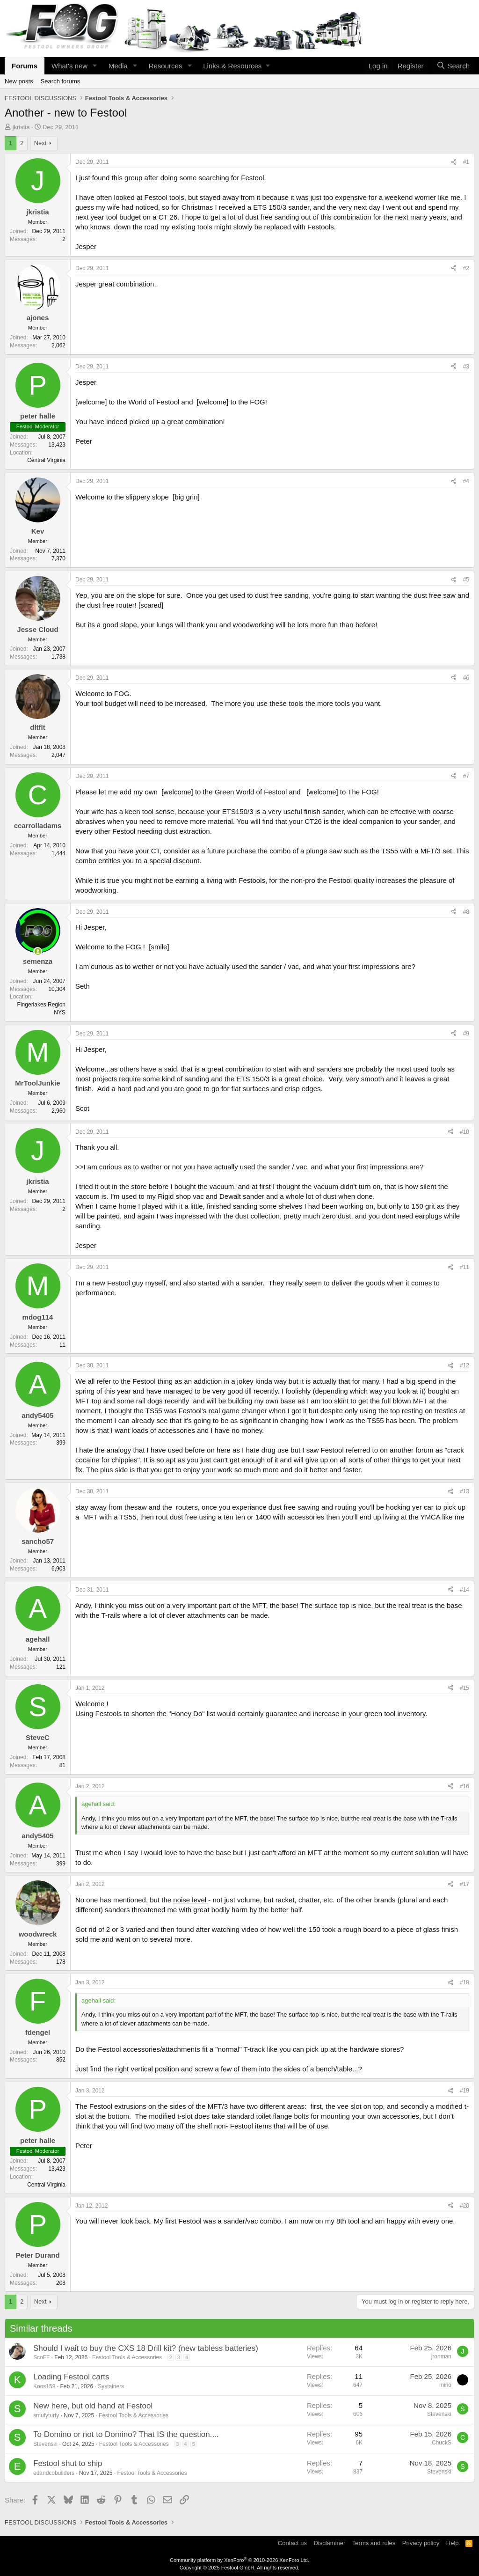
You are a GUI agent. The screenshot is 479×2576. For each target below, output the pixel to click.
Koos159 (44, 2386)
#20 (464, 2205)
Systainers (111, 2386)
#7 (466, 776)
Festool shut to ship (67, 2463)
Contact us (292, 2543)
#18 (464, 1982)
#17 (464, 1884)
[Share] (454, 162)
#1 (466, 162)
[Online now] (37, 951)
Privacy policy (420, 2543)
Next (40, 143)
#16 (464, 1786)
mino (445, 2385)
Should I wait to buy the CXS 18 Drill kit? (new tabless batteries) (145, 2348)
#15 (464, 1688)
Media (118, 66)
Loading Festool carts (71, 2376)
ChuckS (441, 2442)
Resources (165, 66)
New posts (19, 81)
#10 (464, 1132)
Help (452, 2543)
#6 (466, 678)
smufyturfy (46, 2415)
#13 (464, 1491)
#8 (466, 912)
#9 (466, 1033)
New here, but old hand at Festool (92, 2405)
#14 (464, 1589)
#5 (466, 579)
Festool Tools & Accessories (127, 2357)
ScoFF (41, 2357)
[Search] (453, 65)
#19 (464, 2090)
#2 (466, 268)
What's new (69, 66)
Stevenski (439, 2414)
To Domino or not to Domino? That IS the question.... (126, 2434)
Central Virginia (46, 460)
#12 (464, 1365)
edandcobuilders (53, 2473)
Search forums (60, 81)
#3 (466, 366)
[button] (95, 65)
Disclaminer (329, 2543)
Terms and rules (373, 2543)
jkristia (21, 127)
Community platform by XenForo (239, 2560)
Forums (24, 66)
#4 (466, 481)
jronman (441, 2356)
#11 (464, 1267)
